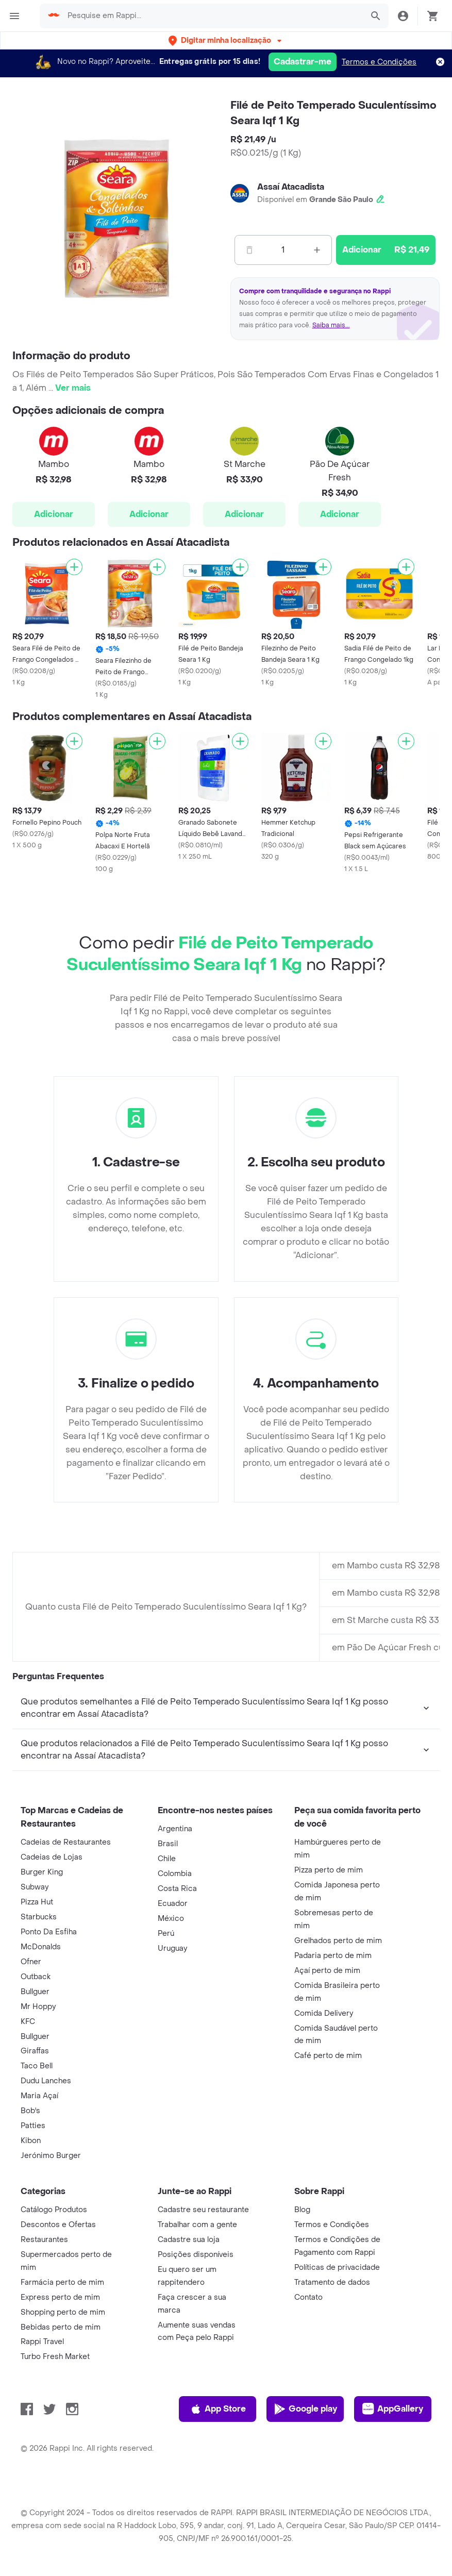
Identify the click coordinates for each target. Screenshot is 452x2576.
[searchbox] (211, 16)
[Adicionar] (74, 567)
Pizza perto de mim (328, 1870)
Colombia (175, 1874)
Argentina (175, 1829)
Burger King (42, 1872)
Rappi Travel (42, 2342)
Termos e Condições (379, 62)
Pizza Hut (37, 1902)
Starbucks (39, 1917)
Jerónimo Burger (51, 2156)
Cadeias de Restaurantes (66, 1842)
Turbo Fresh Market (55, 2357)
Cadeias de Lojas (51, 1857)
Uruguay (172, 1948)
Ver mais (73, 387)
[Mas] (317, 250)
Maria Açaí (39, 2096)
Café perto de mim (328, 2056)
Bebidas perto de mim (61, 2327)
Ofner (31, 1962)
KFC (28, 2022)
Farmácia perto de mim (62, 2282)
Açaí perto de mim (327, 1971)
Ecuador (173, 1904)
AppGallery (392, 2409)
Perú (166, 1933)
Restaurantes (44, 2240)
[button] (226, 40)
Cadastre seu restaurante (203, 2210)
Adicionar (53, 514)
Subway (34, 1887)
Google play (305, 2409)
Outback (36, 1977)
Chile (167, 1859)
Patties (33, 2126)
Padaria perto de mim (333, 1956)
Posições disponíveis (195, 2255)
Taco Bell (37, 2066)
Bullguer (35, 1992)
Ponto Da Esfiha (49, 1932)
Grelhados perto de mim (338, 1941)
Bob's (30, 2111)
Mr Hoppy (38, 2007)
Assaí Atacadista (290, 186)
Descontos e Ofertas (58, 2225)
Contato (308, 2297)
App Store (218, 2409)
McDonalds (41, 1947)
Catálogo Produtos (54, 2210)
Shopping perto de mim (63, 2312)
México (171, 1918)
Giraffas (35, 2051)
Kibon (31, 2141)
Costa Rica (177, 1889)
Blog (302, 2210)
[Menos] (249, 250)
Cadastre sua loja (189, 2240)
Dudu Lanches (46, 2081)
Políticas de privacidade (337, 2267)
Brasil (168, 1844)
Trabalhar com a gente (197, 2225)
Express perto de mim (60, 2297)
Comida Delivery (323, 2013)
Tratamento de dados (332, 2282)
